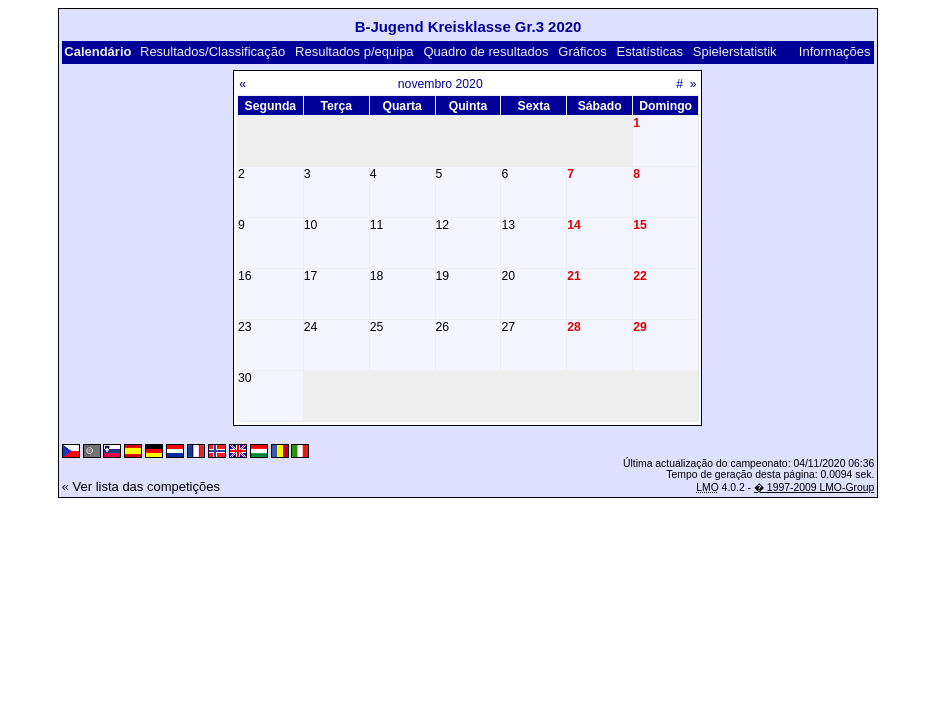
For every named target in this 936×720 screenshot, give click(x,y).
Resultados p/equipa (354, 51)
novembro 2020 (440, 84)
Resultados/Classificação (212, 51)
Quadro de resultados (485, 51)
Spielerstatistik (735, 51)
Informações (835, 51)
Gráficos (582, 51)
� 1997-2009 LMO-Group (814, 487)
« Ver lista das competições (141, 486)
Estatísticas (650, 51)
